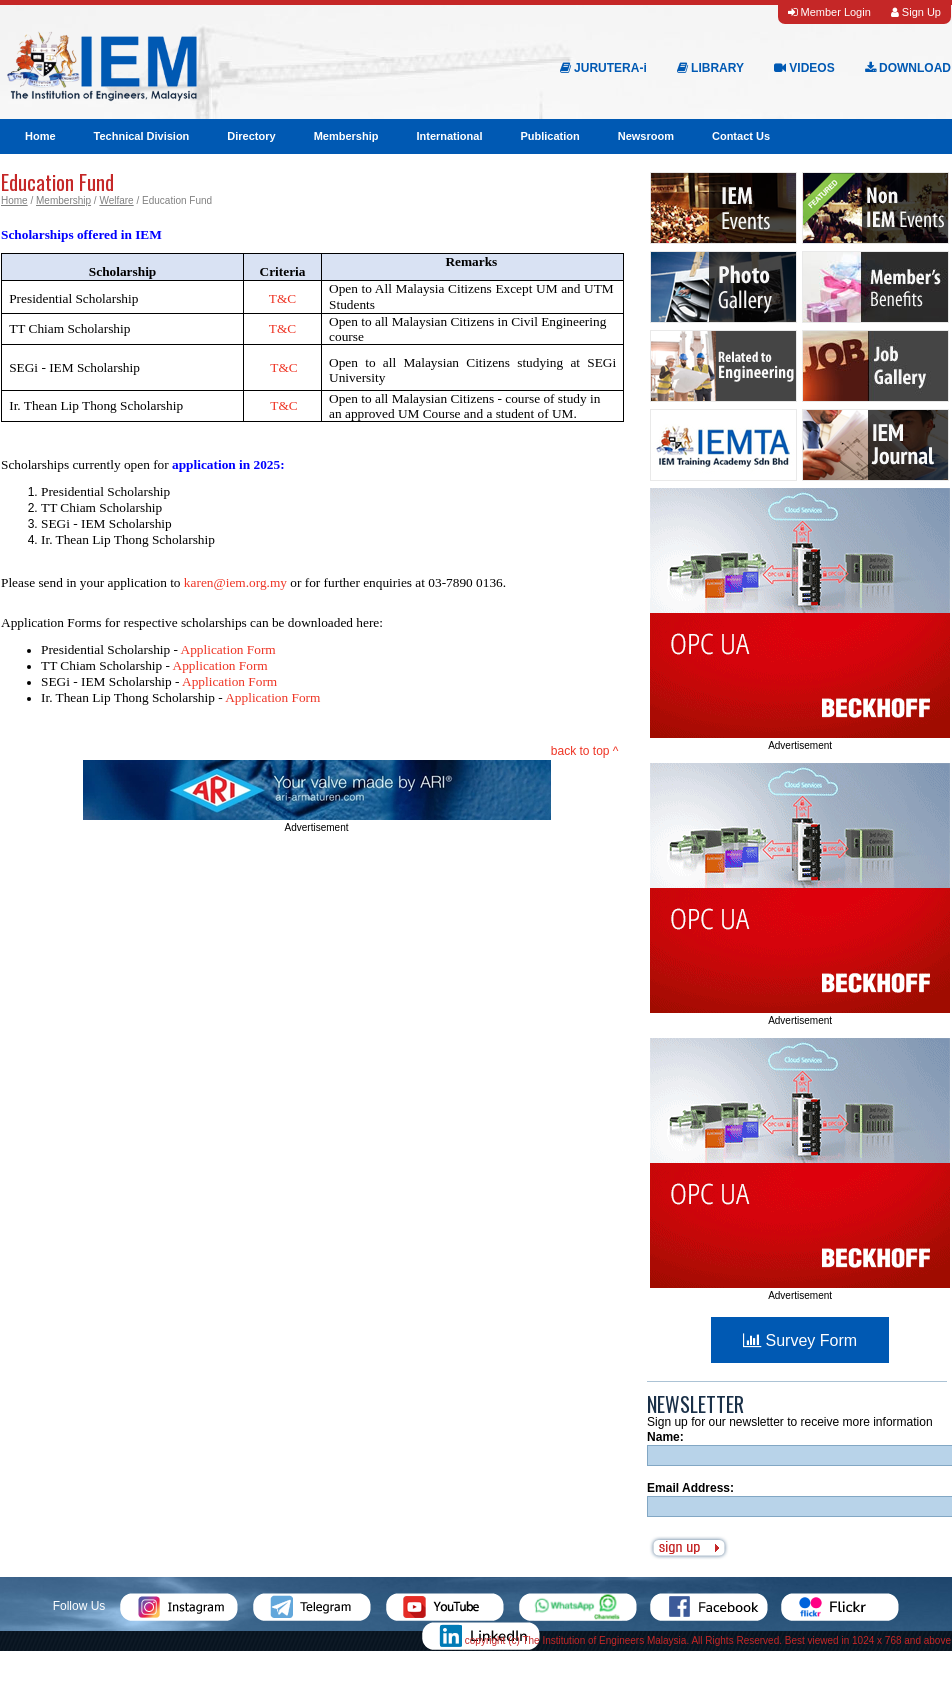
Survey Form (800, 1340)
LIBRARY (710, 68)
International (449, 136)
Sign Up (916, 12)
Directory (251, 136)
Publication (549, 136)
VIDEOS (804, 68)
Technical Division (142, 136)
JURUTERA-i (603, 68)
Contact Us (741, 136)
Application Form (228, 649)
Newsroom (646, 136)
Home (40, 136)
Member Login (829, 12)
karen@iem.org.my (235, 582)
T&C (283, 367)
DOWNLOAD (908, 68)
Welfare (116, 200)
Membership (346, 136)
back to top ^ (585, 751)
